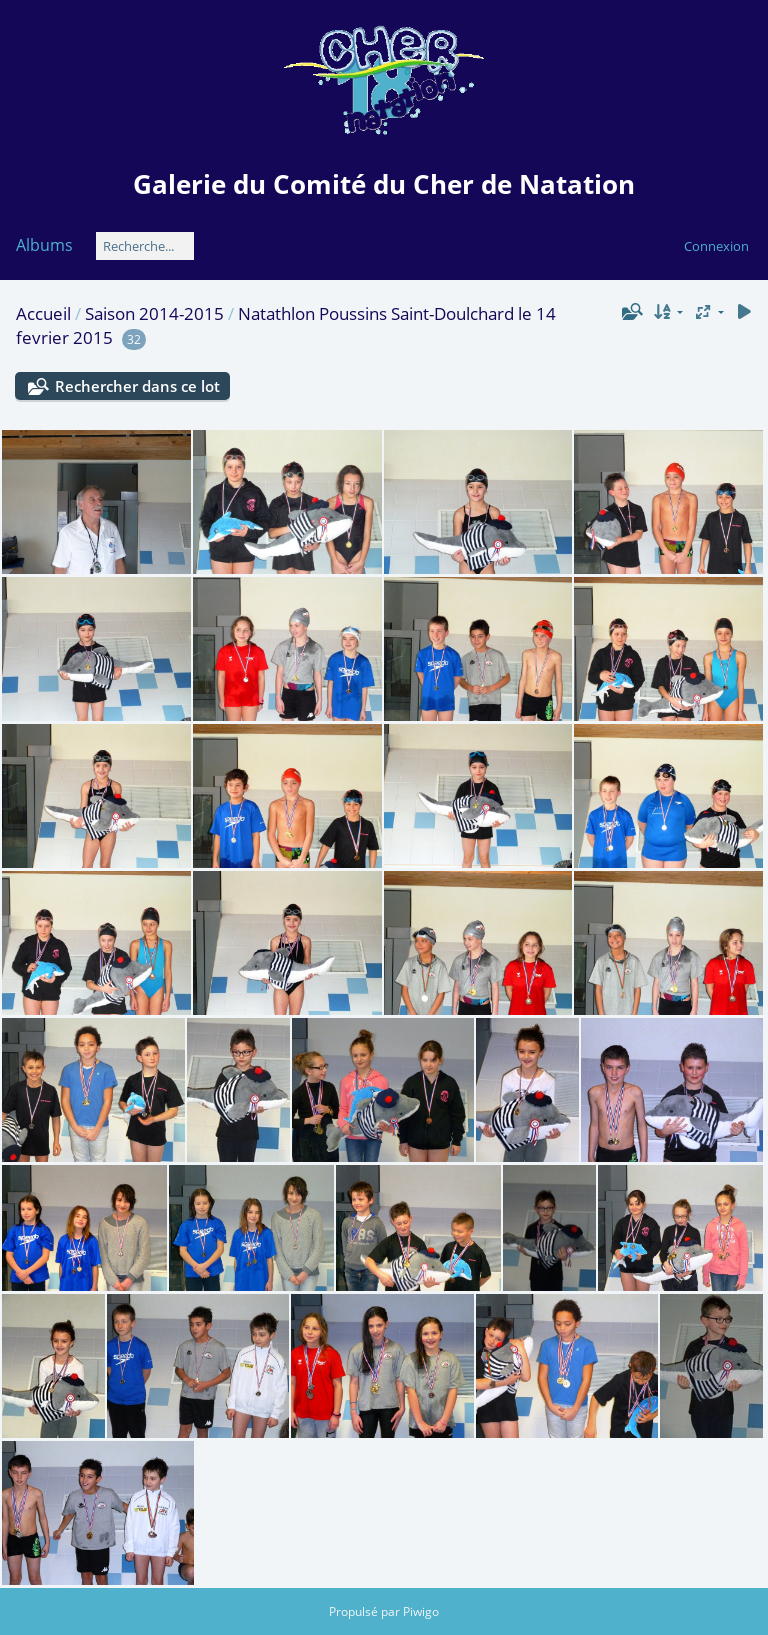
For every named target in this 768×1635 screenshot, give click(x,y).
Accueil (43, 313)
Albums (44, 245)
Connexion (716, 246)
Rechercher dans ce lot (137, 386)
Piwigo (421, 1611)
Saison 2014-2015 (154, 313)
